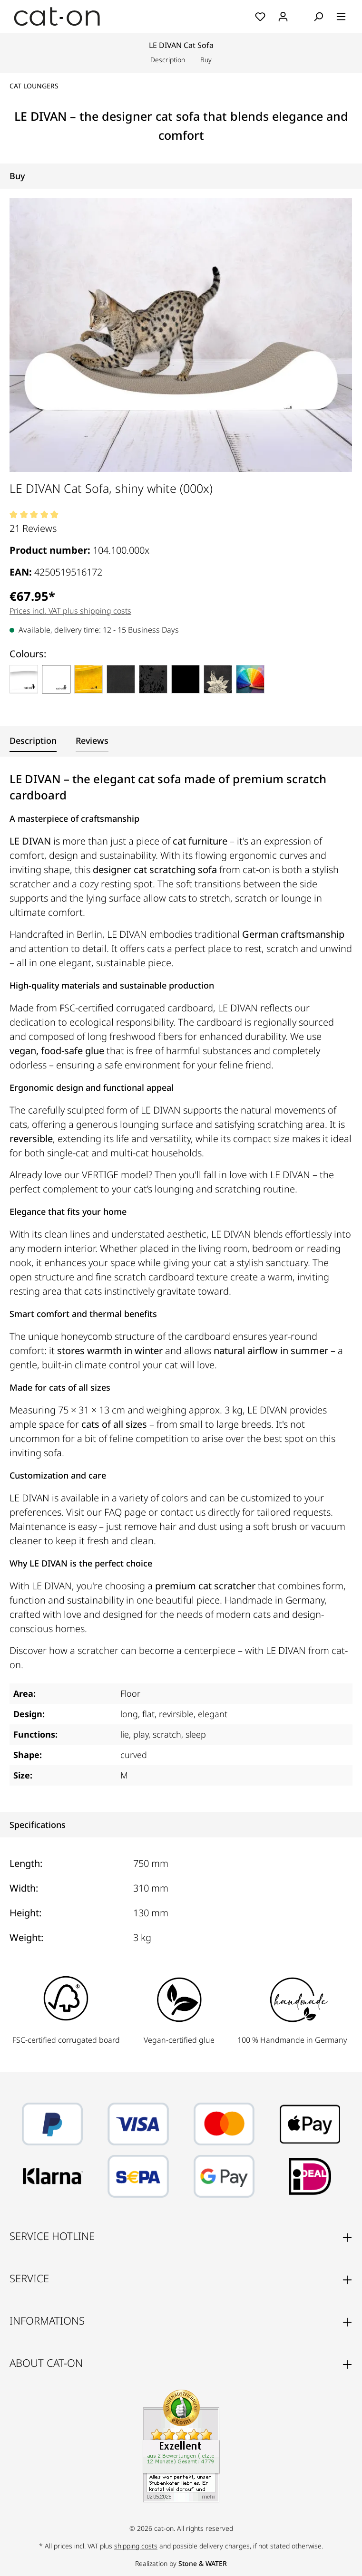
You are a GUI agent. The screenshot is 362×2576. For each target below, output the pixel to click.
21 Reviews (33, 528)
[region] (181, 335)
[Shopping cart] (300, 17)
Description (167, 59)
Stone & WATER (202, 2563)
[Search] (318, 16)
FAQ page (125, 1512)
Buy (206, 59)
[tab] (33, 741)
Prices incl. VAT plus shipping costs (70, 611)
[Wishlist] (260, 16)
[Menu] (341, 16)
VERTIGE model (115, 1174)
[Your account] (283, 16)
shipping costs (135, 2545)
